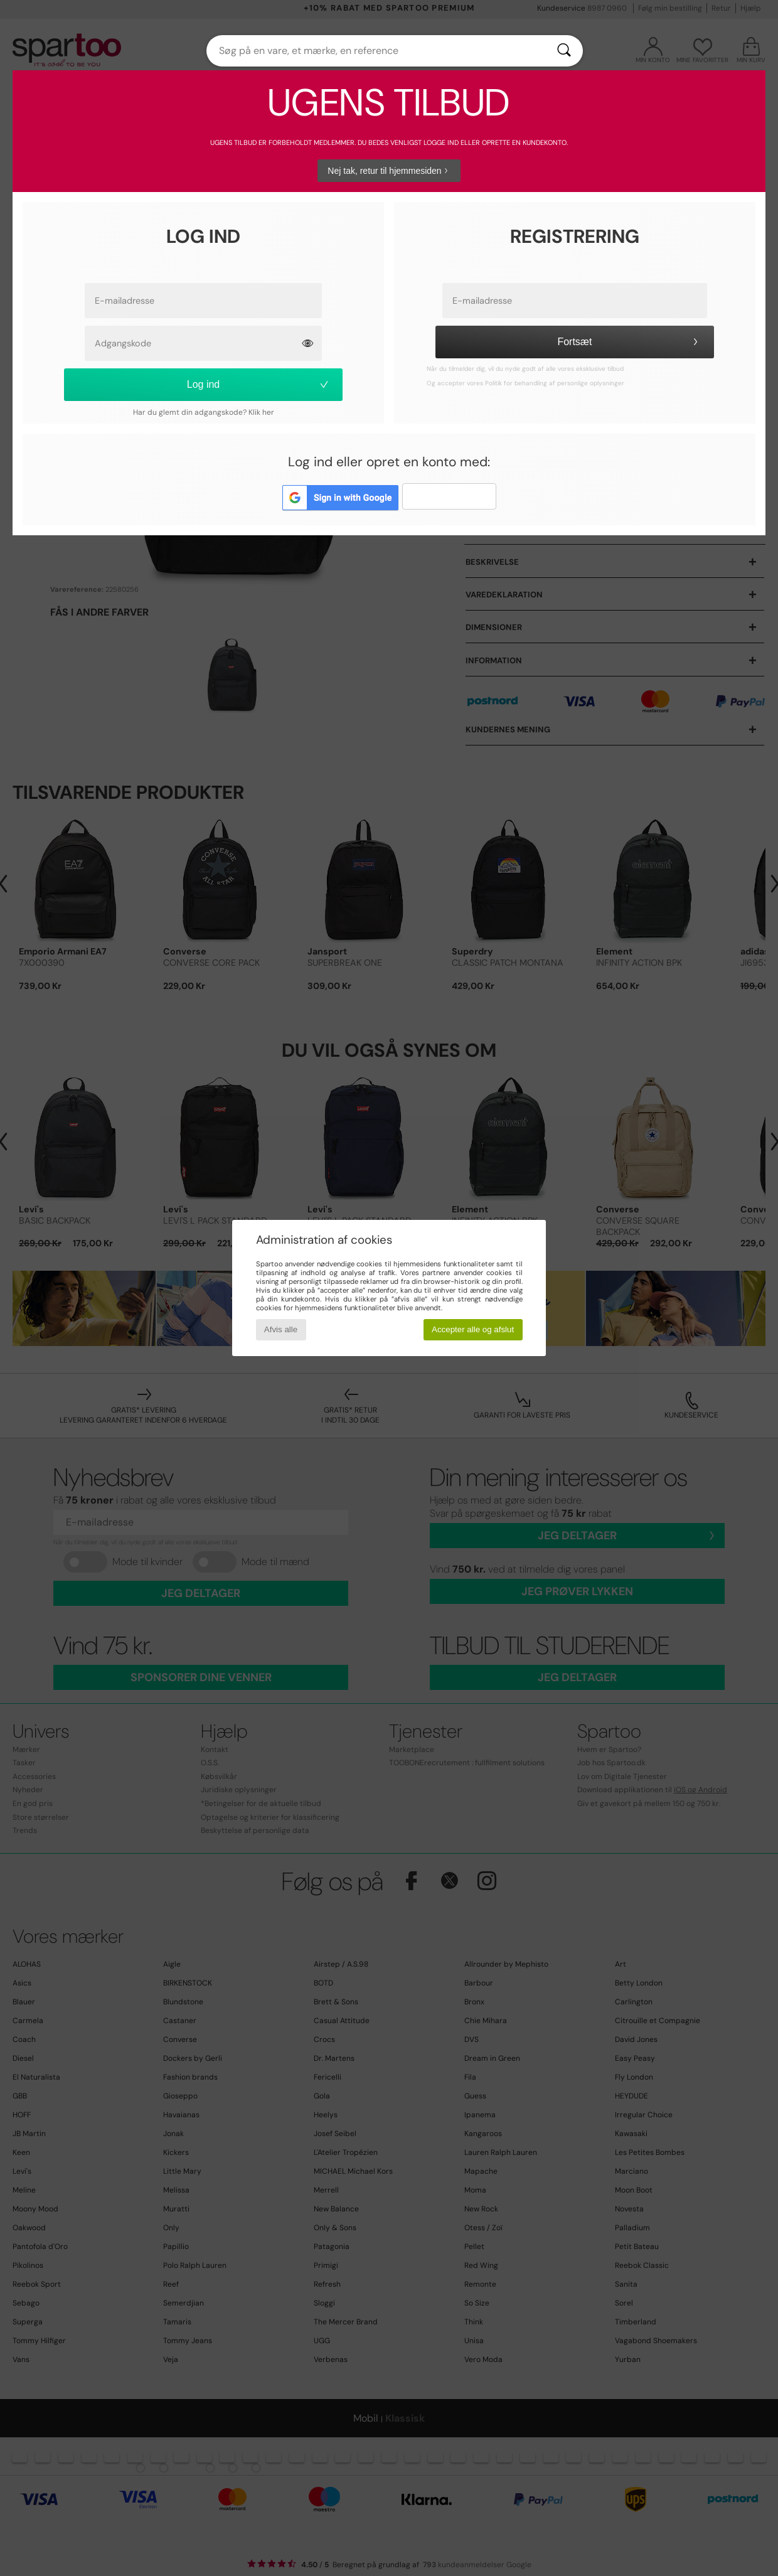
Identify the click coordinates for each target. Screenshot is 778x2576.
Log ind (259, 384)
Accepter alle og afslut (473, 1329)
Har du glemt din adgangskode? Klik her (203, 412)
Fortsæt (629, 342)
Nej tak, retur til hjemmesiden (389, 171)
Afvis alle (280, 1329)
